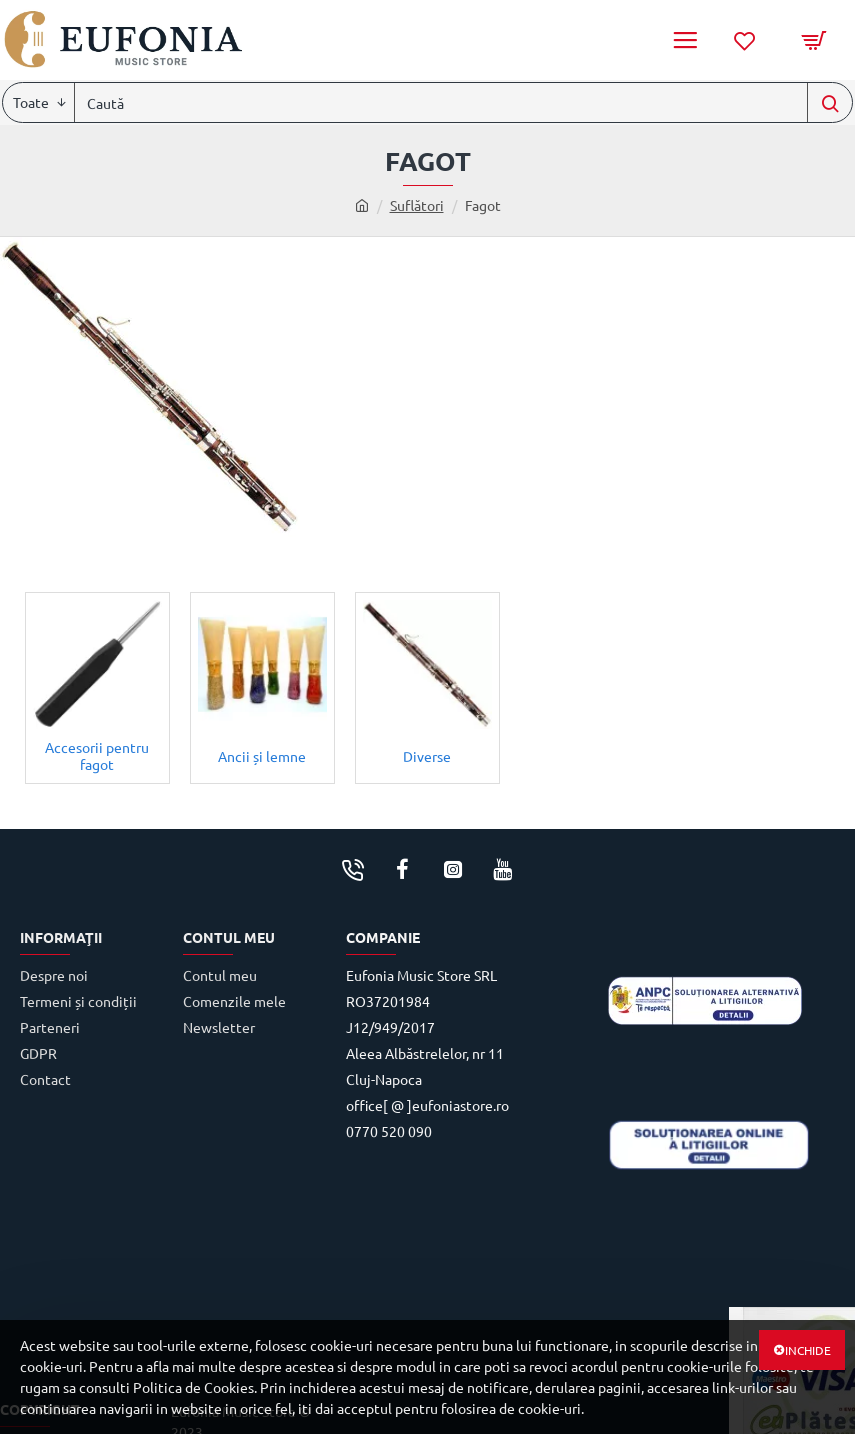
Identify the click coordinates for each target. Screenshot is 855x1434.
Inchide (808, 1350)
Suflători (417, 205)
